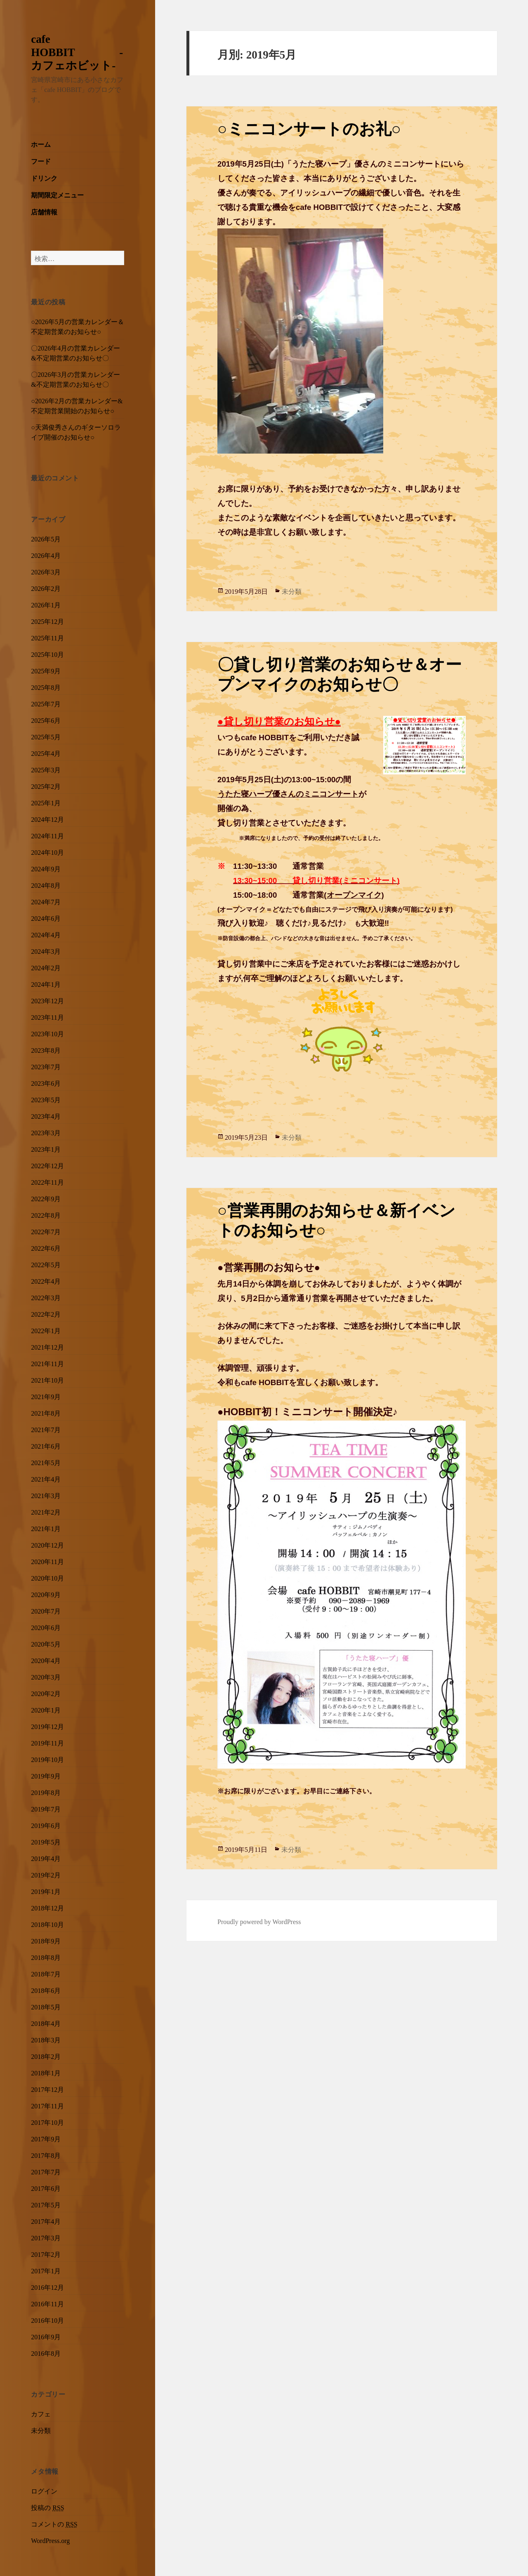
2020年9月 (46, 1593)
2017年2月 (46, 2253)
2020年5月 (46, 1643)
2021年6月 (46, 1445)
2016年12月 (47, 2286)
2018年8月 (46, 1956)
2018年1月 (46, 2072)
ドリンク (44, 177)
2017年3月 (46, 2237)
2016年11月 (47, 2303)
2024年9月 (46, 868)
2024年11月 (47, 835)
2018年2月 (46, 2055)
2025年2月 (46, 785)
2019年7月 (46, 1808)
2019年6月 (46, 1824)
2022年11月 (47, 1181)
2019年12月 (47, 1725)
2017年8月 (46, 2154)
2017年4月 (46, 2220)
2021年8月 (46, 1412)
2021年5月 (46, 1462)
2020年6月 (46, 1626)
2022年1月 (46, 1330)
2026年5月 (46, 538)
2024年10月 (47, 851)
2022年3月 (46, 1297)
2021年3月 (46, 1494)
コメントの (54, 2523)
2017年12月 (47, 2088)
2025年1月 (46, 802)
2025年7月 (46, 703)
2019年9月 (46, 1775)
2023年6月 (46, 1082)
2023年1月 (46, 1148)
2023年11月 (47, 1016)
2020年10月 (47, 1577)
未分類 (41, 2429)
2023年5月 (46, 1099)
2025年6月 (46, 719)
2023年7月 (46, 1066)
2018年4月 (46, 2022)
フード (41, 160)
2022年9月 (46, 1198)
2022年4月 (46, 1280)
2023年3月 (46, 1132)
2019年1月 (46, 1890)
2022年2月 (46, 1313)
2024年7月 (46, 901)
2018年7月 (46, 1973)
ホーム (41, 143)
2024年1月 (46, 983)
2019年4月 (46, 1857)
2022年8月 (46, 1214)
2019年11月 (47, 1742)
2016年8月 (46, 2352)
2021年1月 (46, 1527)
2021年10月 (47, 1379)
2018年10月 (47, 1923)
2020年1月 (46, 1709)
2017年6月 (46, 2187)
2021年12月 (47, 1346)
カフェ (41, 2413)
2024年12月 (47, 818)
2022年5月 (46, 1264)
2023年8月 (46, 1049)
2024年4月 (46, 934)
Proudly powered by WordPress (259, 1920)
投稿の (47, 2506)
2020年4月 (46, 1659)
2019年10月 (47, 1758)
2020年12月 (47, 1544)
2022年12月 (47, 1165)
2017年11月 (47, 2105)
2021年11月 (47, 1363)
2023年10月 (47, 1033)
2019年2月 (46, 1874)
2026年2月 (46, 587)
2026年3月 (46, 571)
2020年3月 (46, 1676)
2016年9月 (46, 2336)
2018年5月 (46, 2006)
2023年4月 (46, 1115)
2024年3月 (46, 950)
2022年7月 (46, 1231)
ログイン (44, 2490)
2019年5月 (46, 1841)
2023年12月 (47, 1000)
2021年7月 (46, 1429)
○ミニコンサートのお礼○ (309, 126)
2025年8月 (46, 686)
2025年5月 (46, 736)
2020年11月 (47, 1560)
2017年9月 (46, 2138)
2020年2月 (46, 1692)
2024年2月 (46, 967)
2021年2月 (46, 1511)
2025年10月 (47, 653)
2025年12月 (47, 620)
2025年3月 (46, 769)
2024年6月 (46, 917)
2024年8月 (46, 884)
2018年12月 (47, 1907)
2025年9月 (46, 670)
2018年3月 (46, 2039)
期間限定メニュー (57, 194)
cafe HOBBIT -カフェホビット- (77, 50)
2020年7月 (46, 1610)
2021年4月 (46, 1478)
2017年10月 (47, 2121)
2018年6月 (46, 1989)
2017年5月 (46, 2204)
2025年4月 (46, 752)
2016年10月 (47, 2319)
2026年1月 (46, 604)
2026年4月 (46, 554)
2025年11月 (47, 637)
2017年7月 (46, 2171)
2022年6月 (46, 1247)
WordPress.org (50, 2539)
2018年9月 (46, 1940)
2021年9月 (46, 1396)
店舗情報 (44, 211)
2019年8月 (46, 1791)
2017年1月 (46, 2270)
